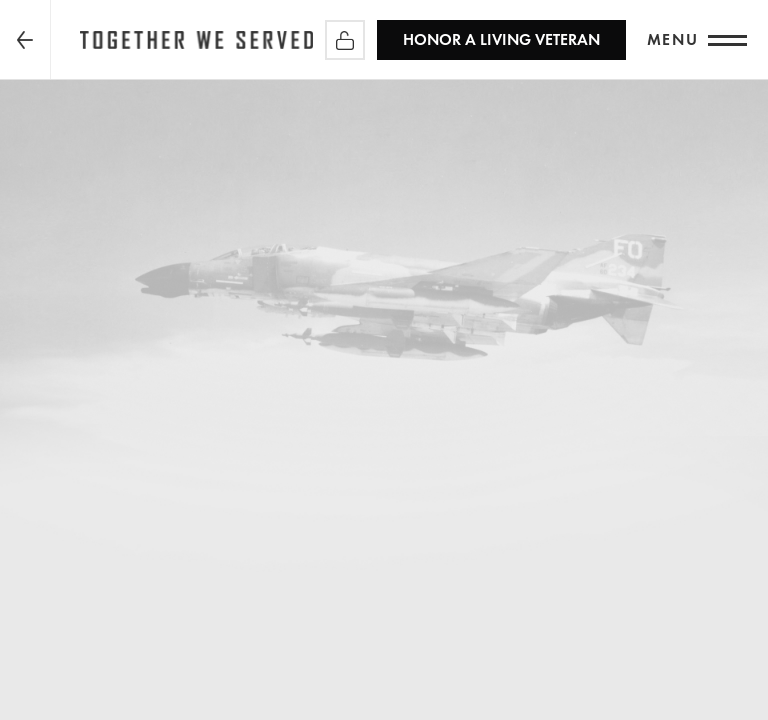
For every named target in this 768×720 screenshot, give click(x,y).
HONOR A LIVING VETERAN (501, 39)
